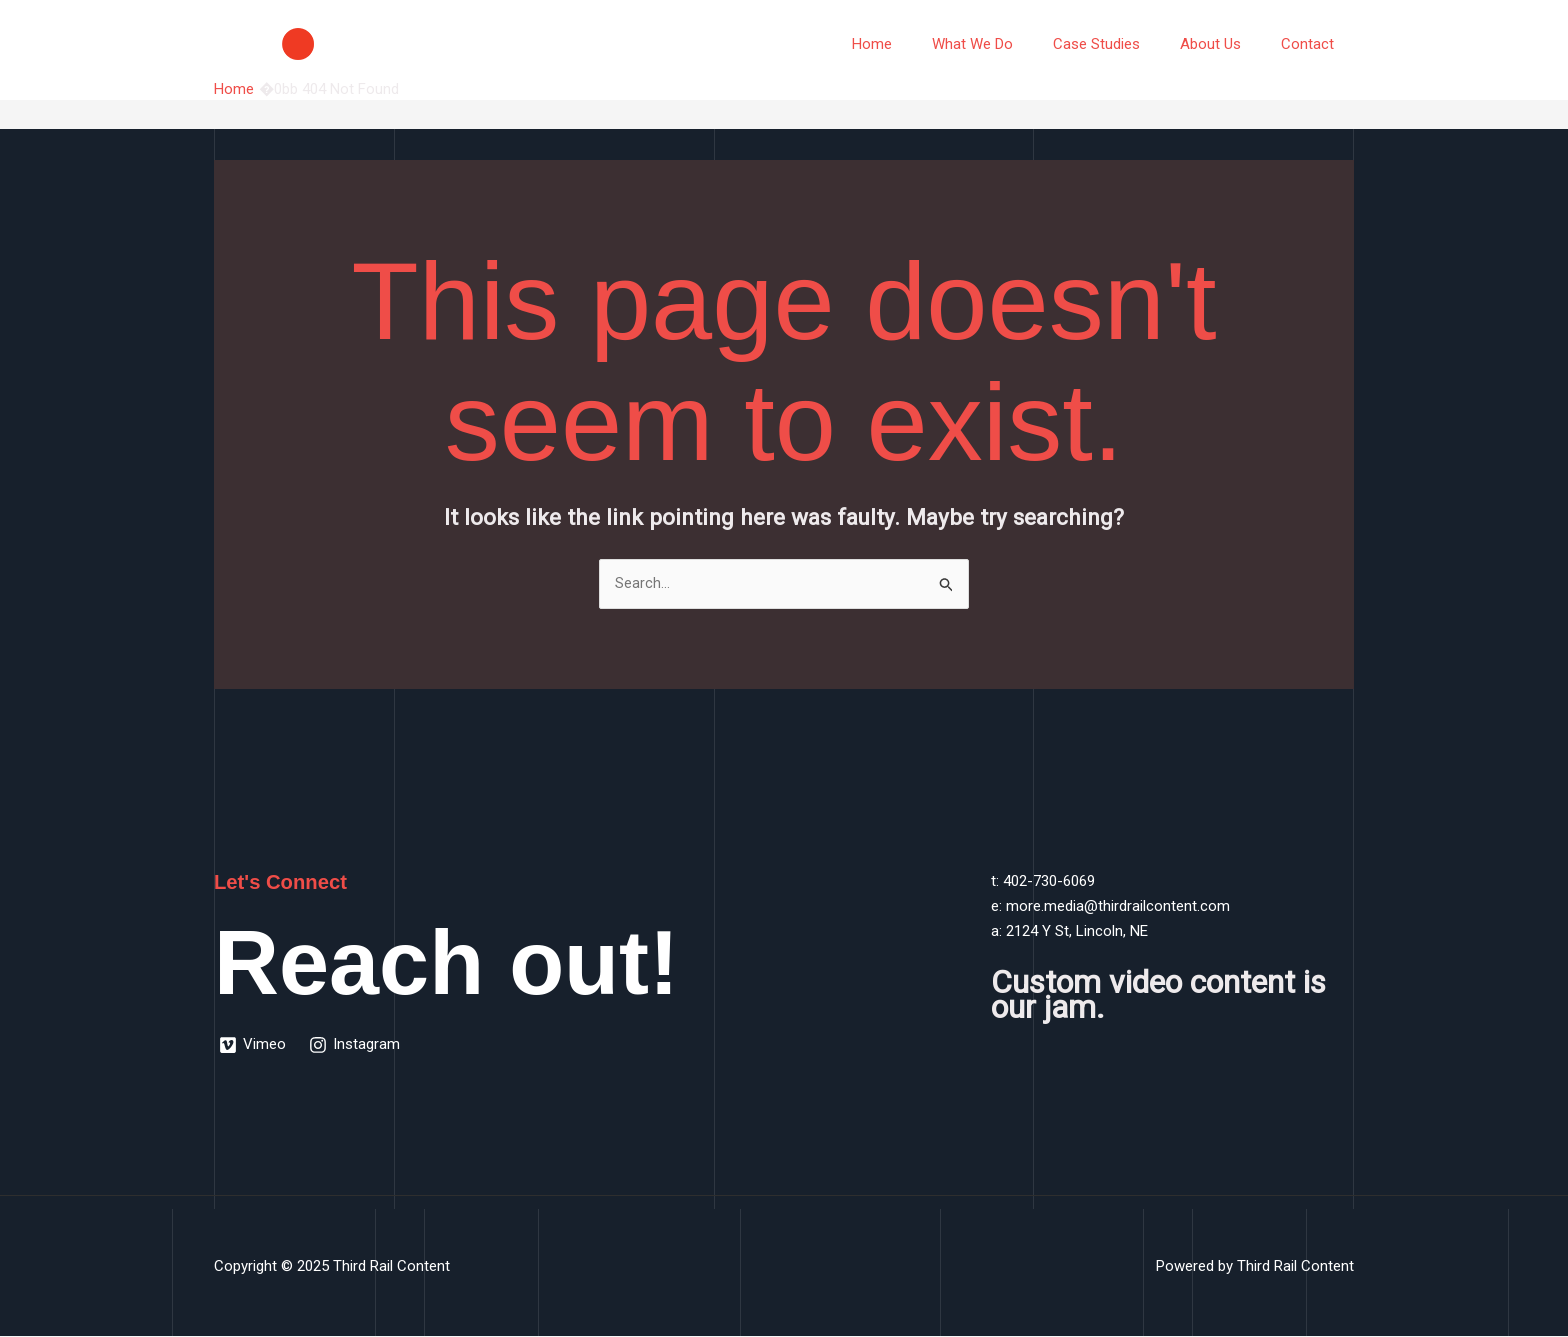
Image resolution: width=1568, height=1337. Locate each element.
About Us (1225, 44)
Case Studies (1121, 44)
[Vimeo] (253, 1045)
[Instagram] (356, 1045)
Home (917, 44)
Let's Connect (283, 882)
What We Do (1007, 44)
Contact (1312, 44)
